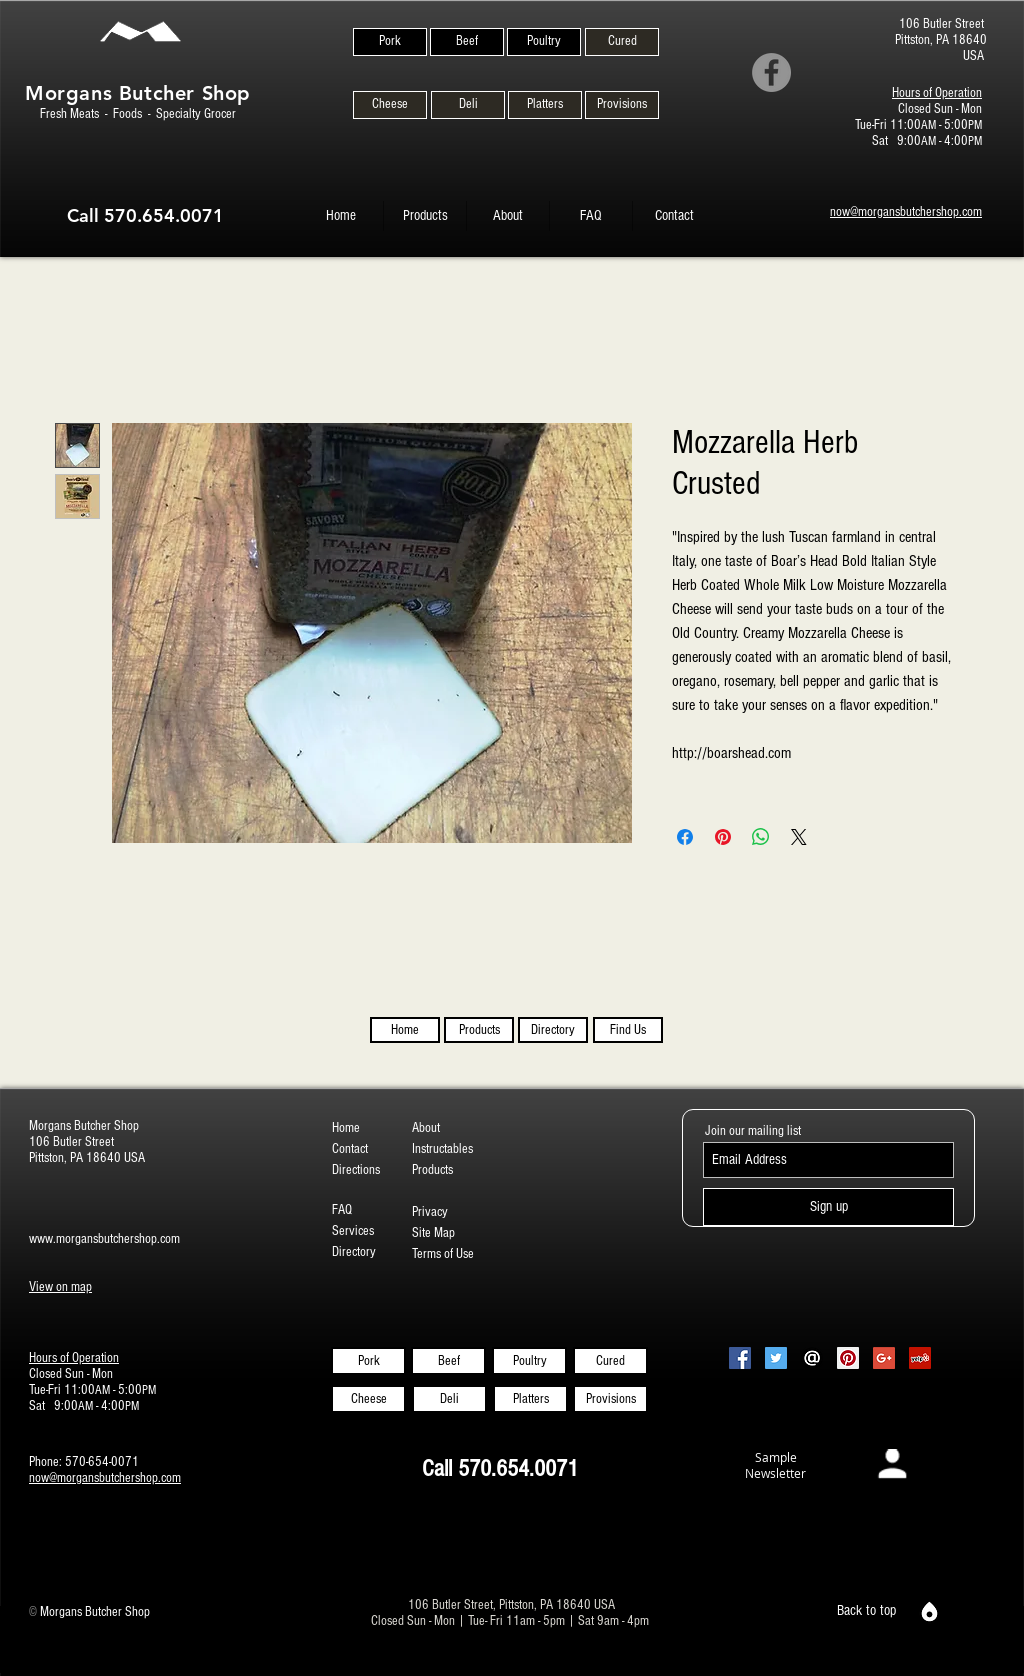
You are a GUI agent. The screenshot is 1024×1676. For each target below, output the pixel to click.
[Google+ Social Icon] (884, 1358)
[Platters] (545, 105)
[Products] (479, 1030)
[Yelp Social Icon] (920, 1358)
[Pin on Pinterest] (723, 837)
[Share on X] (799, 837)
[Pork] (390, 42)
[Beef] (467, 42)
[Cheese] (390, 105)
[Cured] (622, 42)
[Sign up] (828, 1207)
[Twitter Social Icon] (776, 1358)
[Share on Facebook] (685, 837)
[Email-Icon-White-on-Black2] (812, 1358)
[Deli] (468, 105)
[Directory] (553, 1030)
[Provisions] (622, 105)
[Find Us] (628, 1030)
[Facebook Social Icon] (740, 1358)
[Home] (405, 1030)
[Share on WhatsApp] (761, 837)
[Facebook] (771, 72)
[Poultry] (544, 42)
